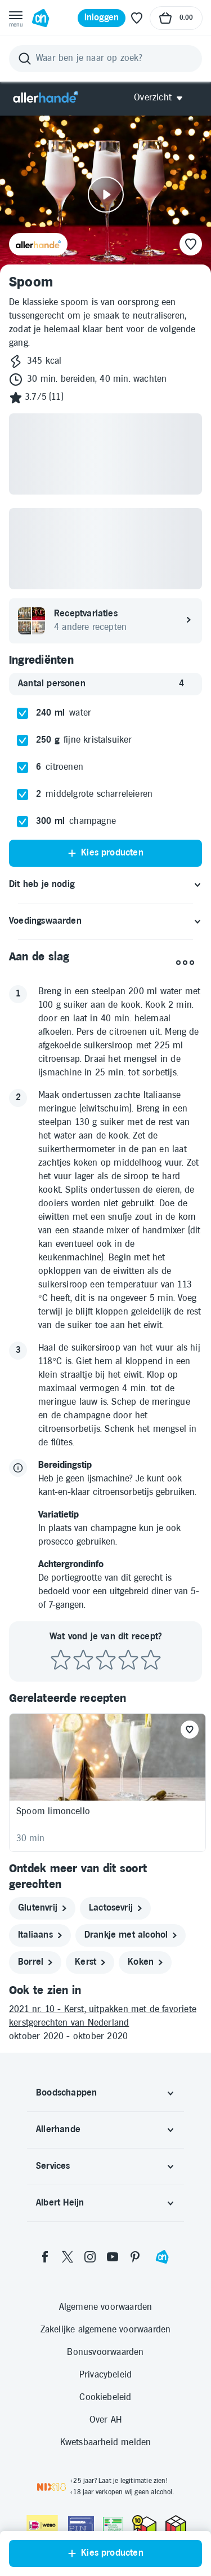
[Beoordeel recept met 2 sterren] (83, 1660)
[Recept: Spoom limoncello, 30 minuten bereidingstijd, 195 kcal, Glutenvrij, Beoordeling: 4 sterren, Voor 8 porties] (107, 1782)
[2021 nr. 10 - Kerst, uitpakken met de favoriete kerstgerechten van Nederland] (105, 2016)
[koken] (145, 1962)
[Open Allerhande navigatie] (162, 98)
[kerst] (90, 1962)
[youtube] (112, 2257)
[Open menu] (16, 18)
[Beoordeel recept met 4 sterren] (128, 1660)
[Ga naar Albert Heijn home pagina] (41, 18)
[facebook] (45, 2257)
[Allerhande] (45, 98)
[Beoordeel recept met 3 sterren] (106, 1660)
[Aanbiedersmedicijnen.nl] (113, 2525)
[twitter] (67, 2257)
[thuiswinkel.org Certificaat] (144, 2524)
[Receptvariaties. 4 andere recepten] (105, 620)
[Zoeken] (105, 58)
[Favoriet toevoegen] (190, 1730)
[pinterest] (135, 2257)
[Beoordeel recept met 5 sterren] (151, 1660)
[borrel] (35, 1962)
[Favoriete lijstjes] (136, 18)
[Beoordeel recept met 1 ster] (61, 1660)
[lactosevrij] (115, 1908)
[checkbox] (22, 713)
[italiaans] (40, 1935)
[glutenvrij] (42, 1908)
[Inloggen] (102, 18)
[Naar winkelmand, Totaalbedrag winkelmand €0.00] (176, 18)
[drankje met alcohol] (130, 1935)
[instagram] (90, 2257)
